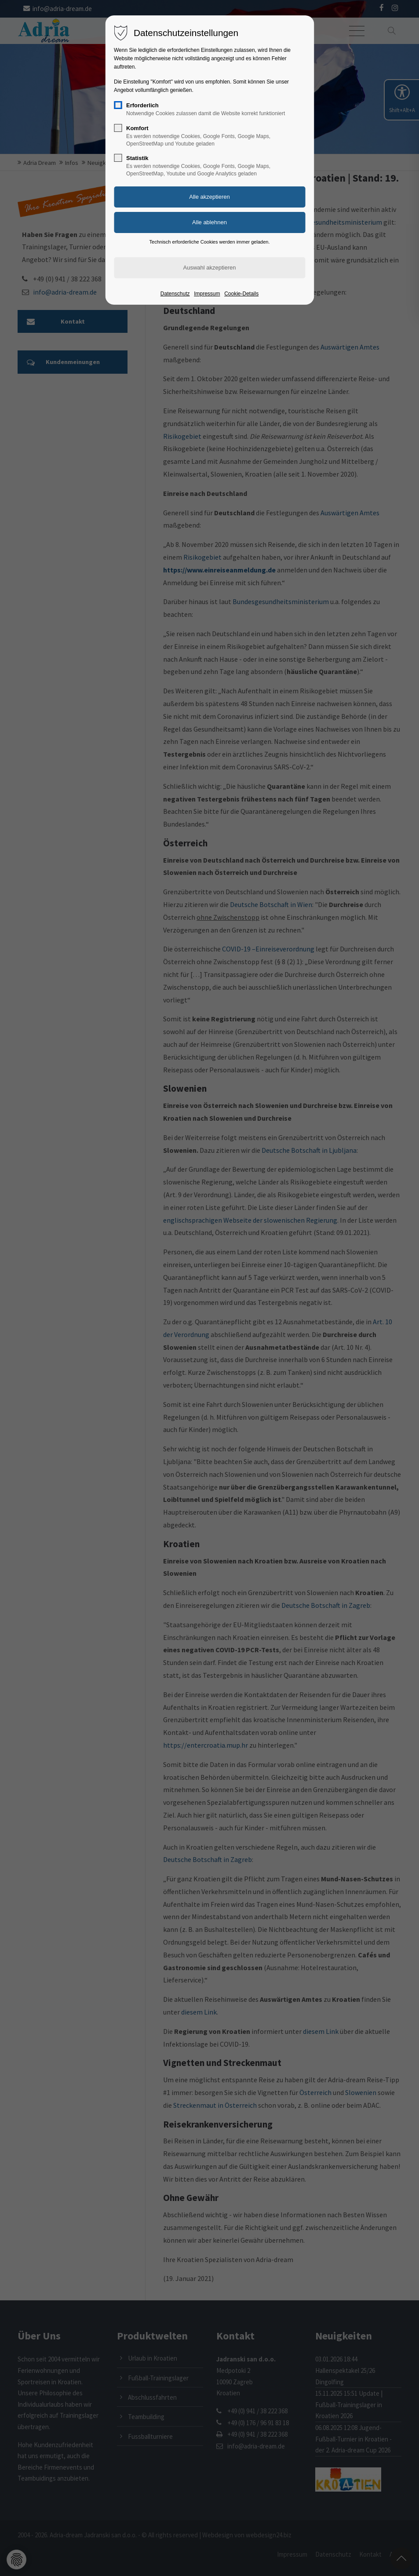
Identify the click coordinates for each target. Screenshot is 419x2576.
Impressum (207, 294)
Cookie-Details (241, 294)
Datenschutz (175, 294)
